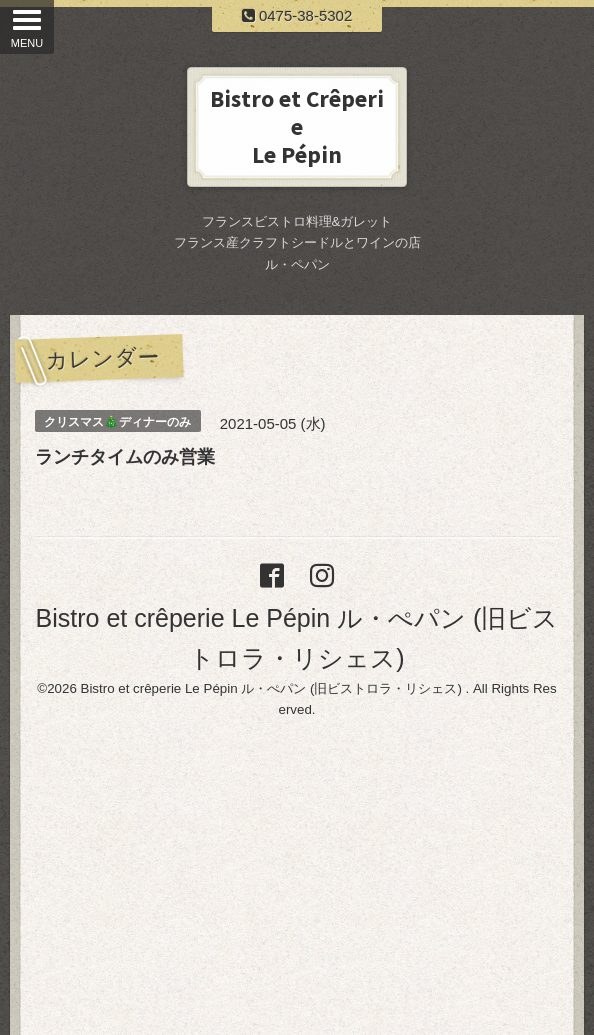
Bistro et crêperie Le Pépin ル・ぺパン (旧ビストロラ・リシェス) (273, 688)
